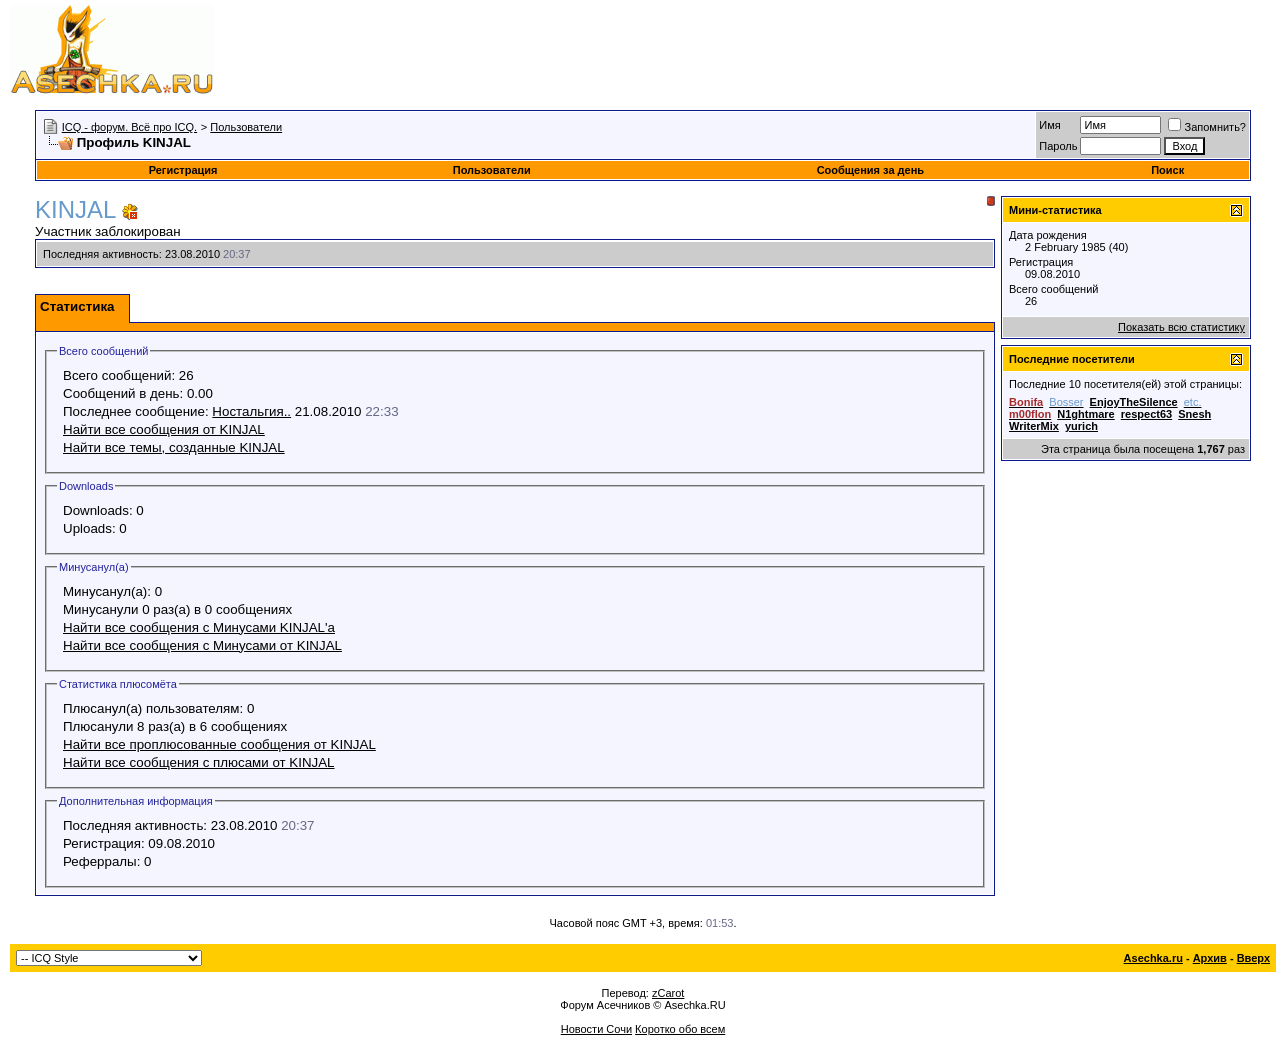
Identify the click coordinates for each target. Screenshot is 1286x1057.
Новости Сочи (596, 1029)
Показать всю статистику (1181, 327)
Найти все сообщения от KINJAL (164, 429)
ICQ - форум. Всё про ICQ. (129, 127)
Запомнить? (1207, 127)
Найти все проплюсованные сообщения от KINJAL (219, 744)
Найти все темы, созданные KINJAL (174, 447)
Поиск (1167, 170)
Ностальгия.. (251, 411)
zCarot (668, 993)
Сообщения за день (870, 170)
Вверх (1253, 958)
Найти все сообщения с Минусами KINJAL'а (199, 627)
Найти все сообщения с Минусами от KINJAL (202, 645)
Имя (1049, 125)
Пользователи (246, 127)
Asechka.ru (1153, 958)
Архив (1210, 958)
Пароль (1058, 146)
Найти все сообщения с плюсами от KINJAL (199, 762)
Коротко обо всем (680, 1029)
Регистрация (183, 170)
